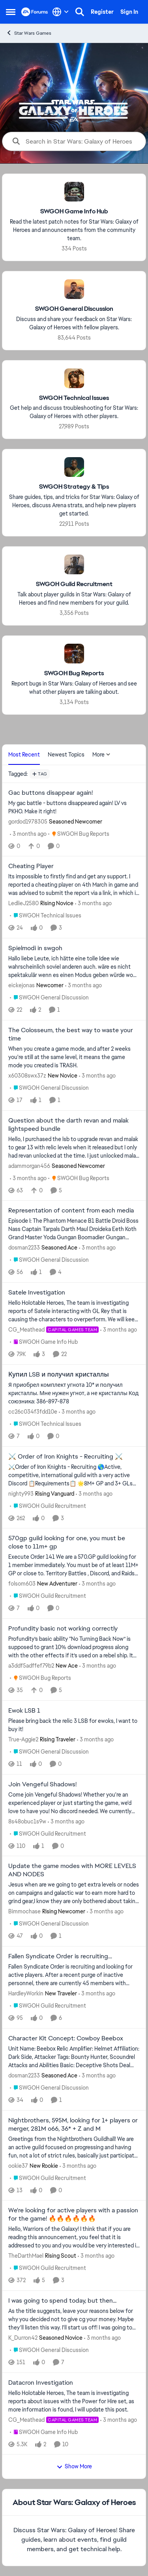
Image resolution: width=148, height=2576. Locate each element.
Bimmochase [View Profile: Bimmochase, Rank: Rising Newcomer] (24, 1911)
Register (102, 11)
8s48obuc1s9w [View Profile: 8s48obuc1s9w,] (27, 1821)
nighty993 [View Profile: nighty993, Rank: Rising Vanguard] (21, 1493)
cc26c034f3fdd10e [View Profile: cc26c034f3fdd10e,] (32, 1411)
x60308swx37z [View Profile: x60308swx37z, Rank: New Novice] (27, 1075)
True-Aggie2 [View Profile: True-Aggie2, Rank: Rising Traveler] (23, 1739)
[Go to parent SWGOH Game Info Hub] (44, 1342)
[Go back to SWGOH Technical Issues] (74, 398)
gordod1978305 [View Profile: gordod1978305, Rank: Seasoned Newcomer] (27, 821)
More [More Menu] (101, 754)
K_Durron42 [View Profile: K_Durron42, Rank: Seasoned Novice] (22, 2337)
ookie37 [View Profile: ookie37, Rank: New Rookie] (18, 2165)
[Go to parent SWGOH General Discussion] (49, 998)
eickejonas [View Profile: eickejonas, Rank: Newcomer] (21, 985)
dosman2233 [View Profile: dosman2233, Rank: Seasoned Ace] (24, 1247)
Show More (74, 2466)
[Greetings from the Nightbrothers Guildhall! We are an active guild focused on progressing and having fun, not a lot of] (74, 2147)
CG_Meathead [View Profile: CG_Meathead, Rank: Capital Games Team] (26, 1329)
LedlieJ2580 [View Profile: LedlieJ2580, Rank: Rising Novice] (23, 903)
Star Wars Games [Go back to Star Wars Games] (28, 33)
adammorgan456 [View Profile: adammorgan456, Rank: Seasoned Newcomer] (29, 1165)
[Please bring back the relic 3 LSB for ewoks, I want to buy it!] (74, 1725)
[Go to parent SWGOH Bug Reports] (78, 833)
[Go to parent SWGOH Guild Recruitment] (48, 1506)
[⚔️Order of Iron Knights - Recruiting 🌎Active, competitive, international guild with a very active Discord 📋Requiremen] (74, 1475)
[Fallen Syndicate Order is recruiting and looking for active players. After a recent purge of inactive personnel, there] (74, 1975)
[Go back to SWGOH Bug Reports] (74, 673)
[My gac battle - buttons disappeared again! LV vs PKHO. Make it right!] (74, 807)
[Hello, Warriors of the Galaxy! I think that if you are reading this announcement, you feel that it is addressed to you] (74, 2237)
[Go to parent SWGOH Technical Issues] (45, 916)
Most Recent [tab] (24, 754)
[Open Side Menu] (10, 12)
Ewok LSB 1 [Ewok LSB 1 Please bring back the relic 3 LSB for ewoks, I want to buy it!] (24, 1711)
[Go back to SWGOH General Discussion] (74, 309)
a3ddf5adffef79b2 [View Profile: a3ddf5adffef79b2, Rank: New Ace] (31, 1665)
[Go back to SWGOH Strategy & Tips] (74, 487)
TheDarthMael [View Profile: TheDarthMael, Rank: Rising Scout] (25, 2255)
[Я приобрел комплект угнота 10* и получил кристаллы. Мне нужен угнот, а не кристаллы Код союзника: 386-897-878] (74, 1393)
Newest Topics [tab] (66, 754)
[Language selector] (60, 12)
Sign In (129, 11)
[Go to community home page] (34, 11)
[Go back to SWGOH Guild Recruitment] (74, 584)
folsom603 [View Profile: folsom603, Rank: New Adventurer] (22, 1583)
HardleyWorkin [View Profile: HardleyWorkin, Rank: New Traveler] (25, 1993)
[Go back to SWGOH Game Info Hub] (74, 211)
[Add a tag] (40, 774)
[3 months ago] (28, 833)
